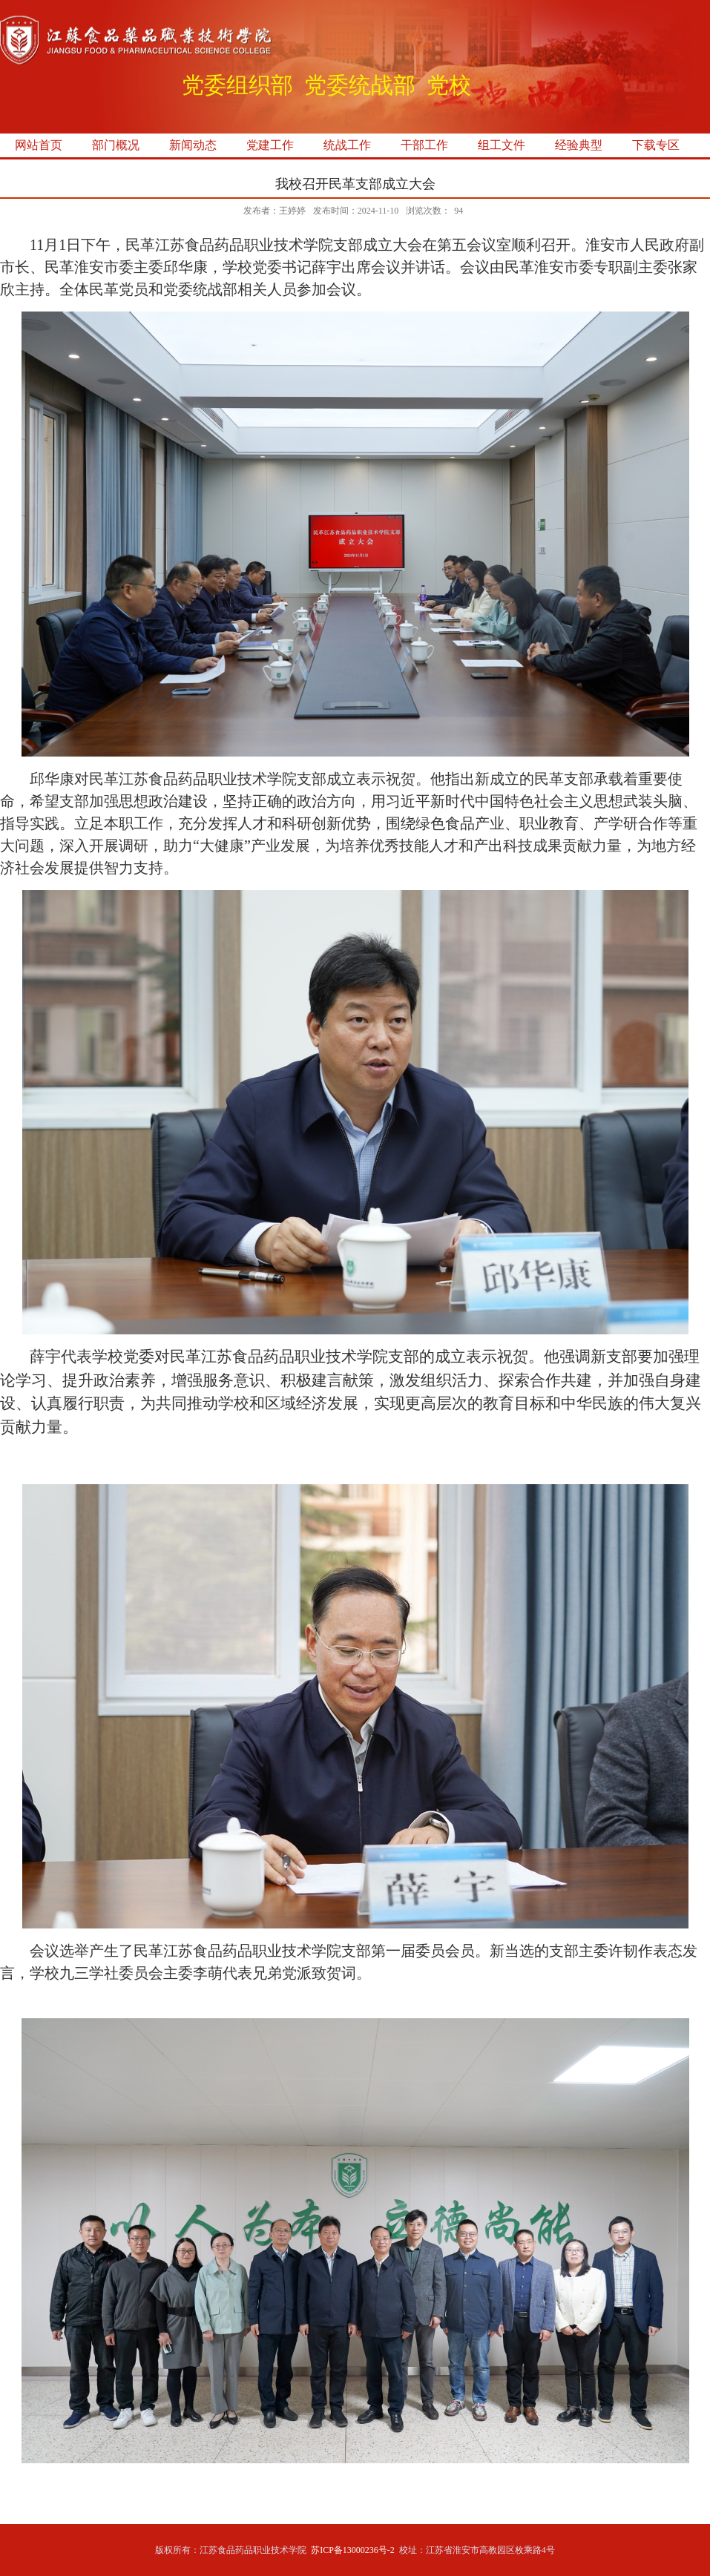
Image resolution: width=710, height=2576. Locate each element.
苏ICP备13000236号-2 (353, 2550)
